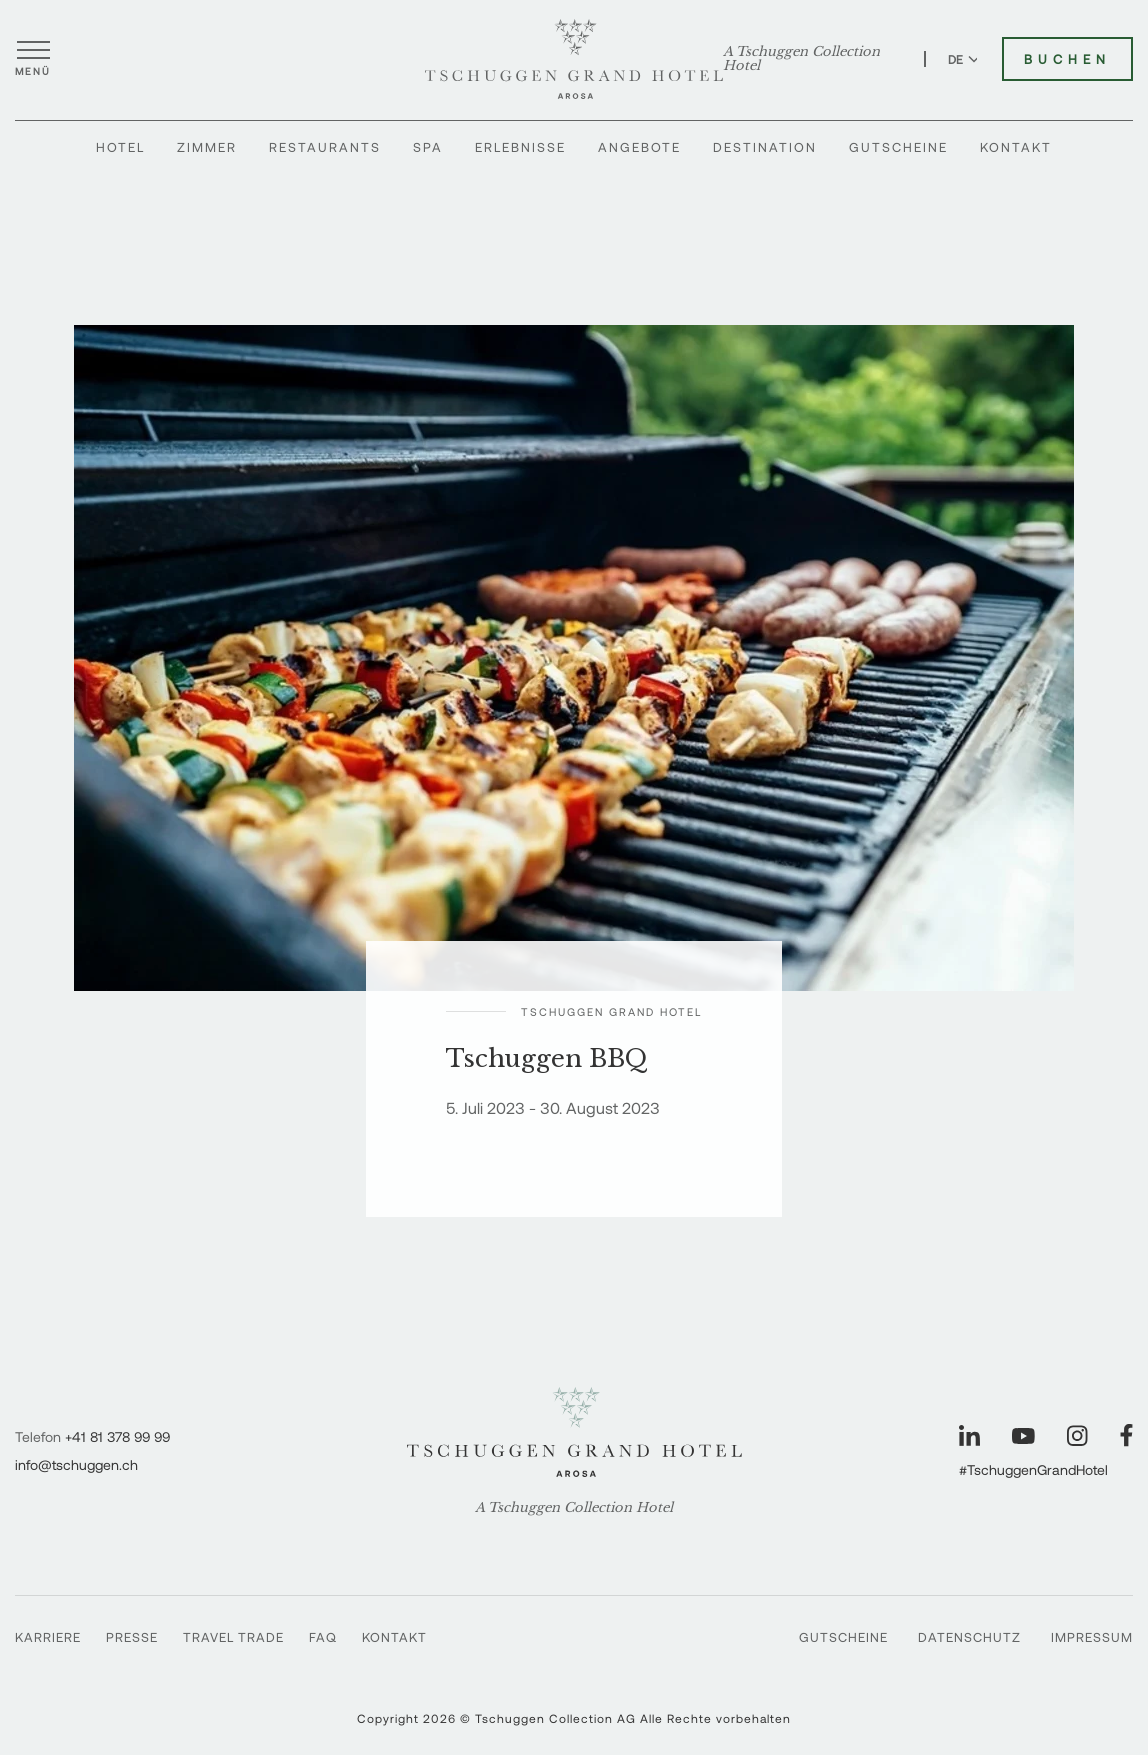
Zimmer (207, 147)
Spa (428, 147)
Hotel (120, 147)
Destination (765, 147)
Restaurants (325, 147)
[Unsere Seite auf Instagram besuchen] (1077, 1435)
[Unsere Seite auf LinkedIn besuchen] (969, 1435)
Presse (132, 1637)
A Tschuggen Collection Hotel (801, 59)
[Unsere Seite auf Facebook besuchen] (1126, 1435)
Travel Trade (233, 1637)
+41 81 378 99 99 (117, 1436)
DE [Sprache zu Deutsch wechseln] (964, 59)
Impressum (1092, 1637)
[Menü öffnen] (33, 59)
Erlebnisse (520, 147)
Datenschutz (969, 1637)
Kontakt (1016, 147)
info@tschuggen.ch (76, 1464)
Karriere (48, 1637)
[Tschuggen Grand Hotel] (574, 59)
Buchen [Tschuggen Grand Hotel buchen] (1067, 59)
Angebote (639, 147)
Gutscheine (898, 147)
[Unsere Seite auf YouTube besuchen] (1023, 1436)
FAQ (323, 1637)
